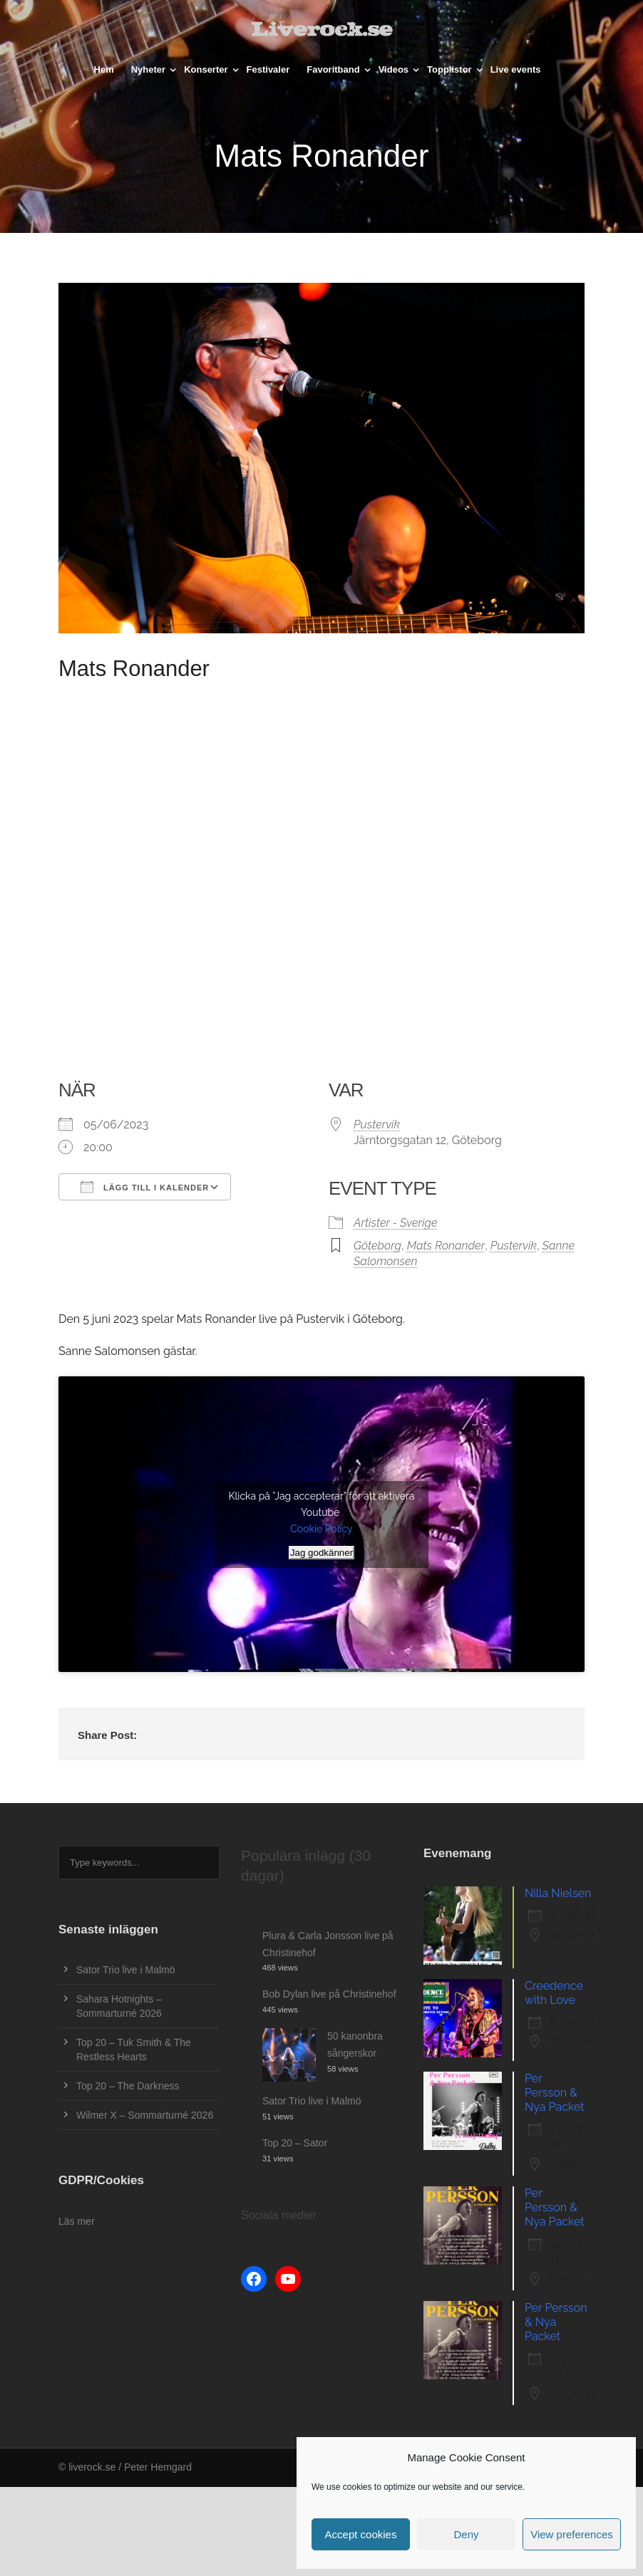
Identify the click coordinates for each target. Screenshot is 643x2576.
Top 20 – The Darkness (128, 2086)
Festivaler (268, 69)
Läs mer (76, 2221)
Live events (515, 69)
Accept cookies (361, 2534)
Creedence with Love (554, 1993)
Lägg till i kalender (145, 1186)
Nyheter (148, 69)
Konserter (205, 69)
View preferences (571, 2534)
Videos (393, 69)
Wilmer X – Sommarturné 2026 (144, 2115)
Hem (104, 69)
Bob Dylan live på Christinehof (329, 1994)
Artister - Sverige (396, 1223)
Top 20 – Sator (294, 2143)
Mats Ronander (446, 1245)
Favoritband (333, 69)
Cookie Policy (321, 1528)
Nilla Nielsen (558, 1893)
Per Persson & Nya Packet (555, 2093)
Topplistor (449, 69)
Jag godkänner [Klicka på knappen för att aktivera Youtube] (321, 1552)
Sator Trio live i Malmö (125, 1969)
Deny (465, 2534)
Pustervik (377, 1124)
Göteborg (377, 1245)
